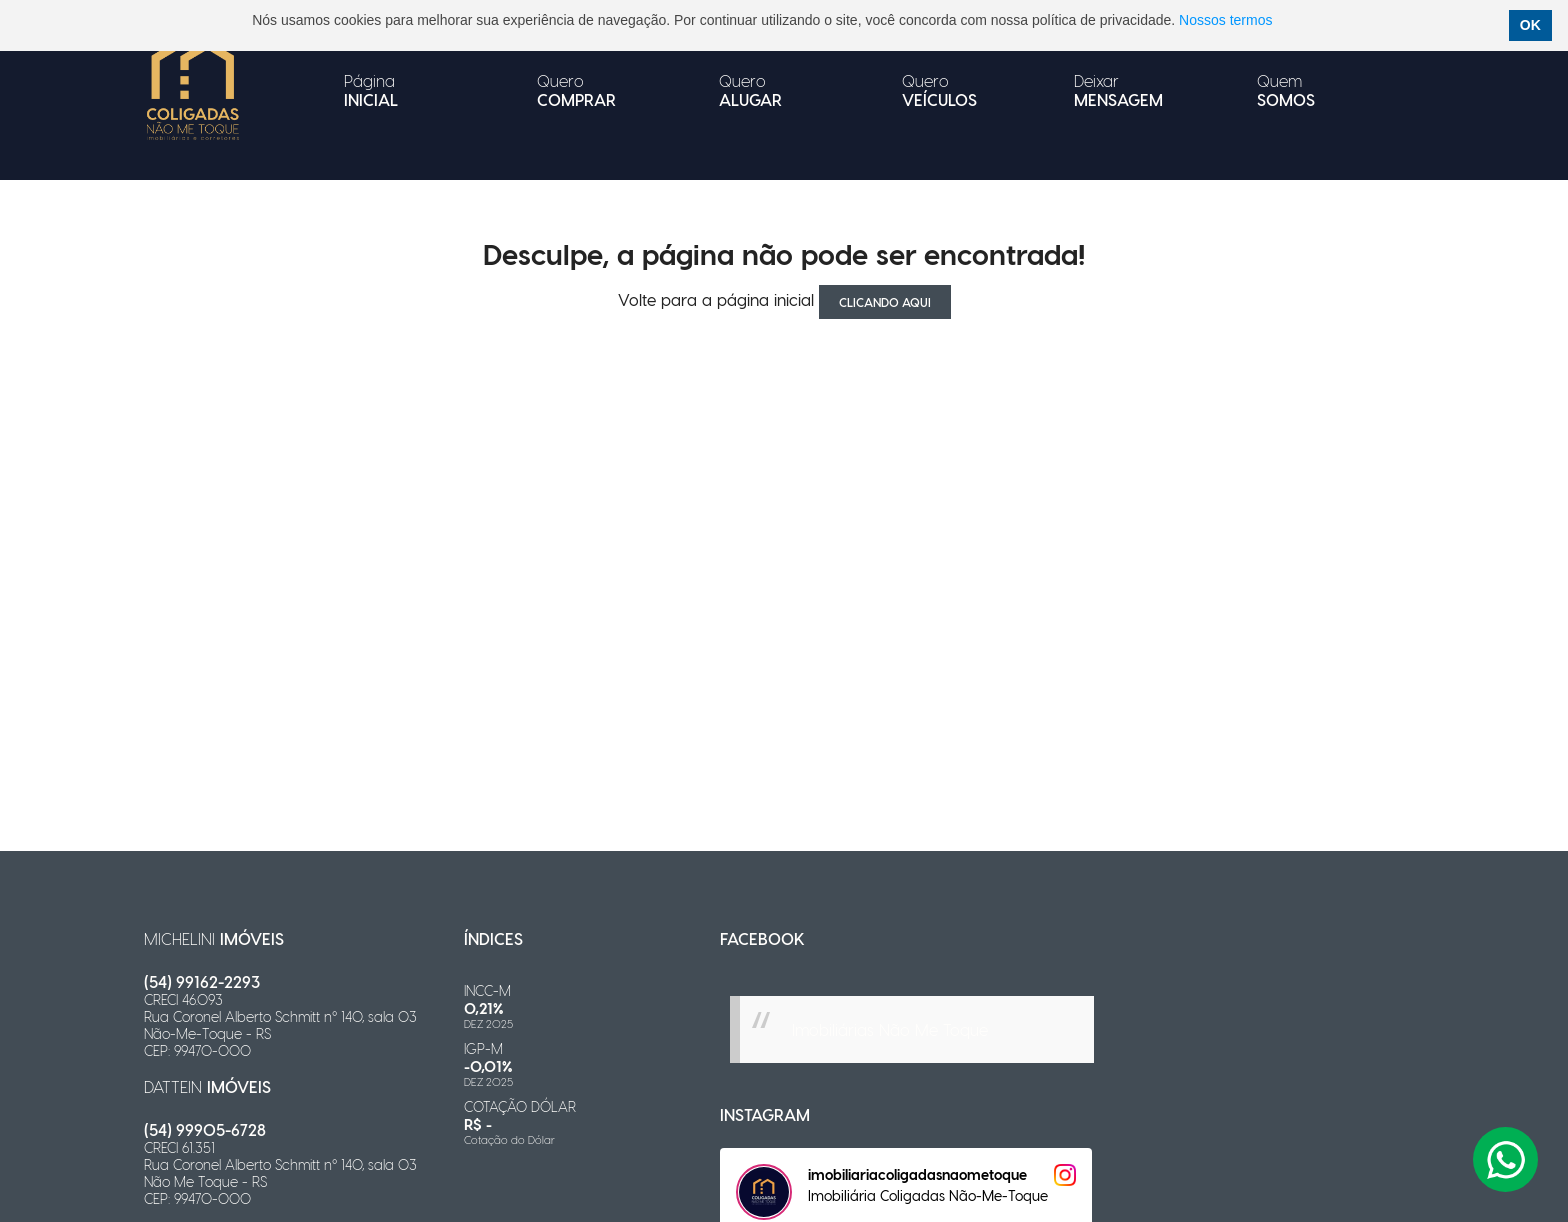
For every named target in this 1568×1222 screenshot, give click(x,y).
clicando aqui (885, 302)
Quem (1286, 90)
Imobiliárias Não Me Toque (890, 1029)
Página (371, 90)
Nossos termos (1225, 20)
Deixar (1118, 90)
